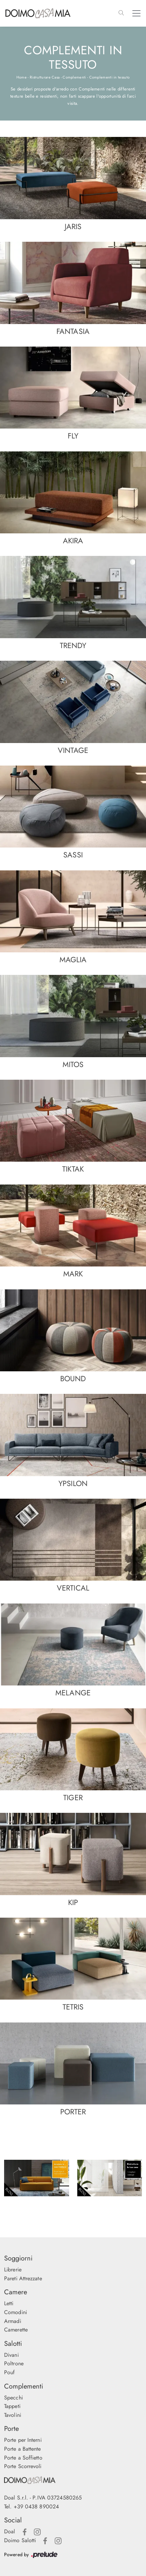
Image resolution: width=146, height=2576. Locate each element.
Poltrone (14, 2363)
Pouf (9, 2372)
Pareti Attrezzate (23, 2278)
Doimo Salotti (20, 2540)
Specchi (13, 2398)
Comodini (15, 2312)
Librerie (13, 2269)
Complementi (74, 77)
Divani (11, 2355)
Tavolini (12, 2415)
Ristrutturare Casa (44, 77)
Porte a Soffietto (23, 2458)
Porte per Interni (23, 2440)
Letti (9, 2303)
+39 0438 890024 (36, 2506)
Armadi (12, 2321)
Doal (9, 2531)
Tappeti (12, 2406)
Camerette (16, 2330)
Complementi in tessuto (109, 77)
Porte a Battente (22, 2449)
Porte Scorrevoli (23, 2466)
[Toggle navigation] (136, 13)
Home (21, 77)
